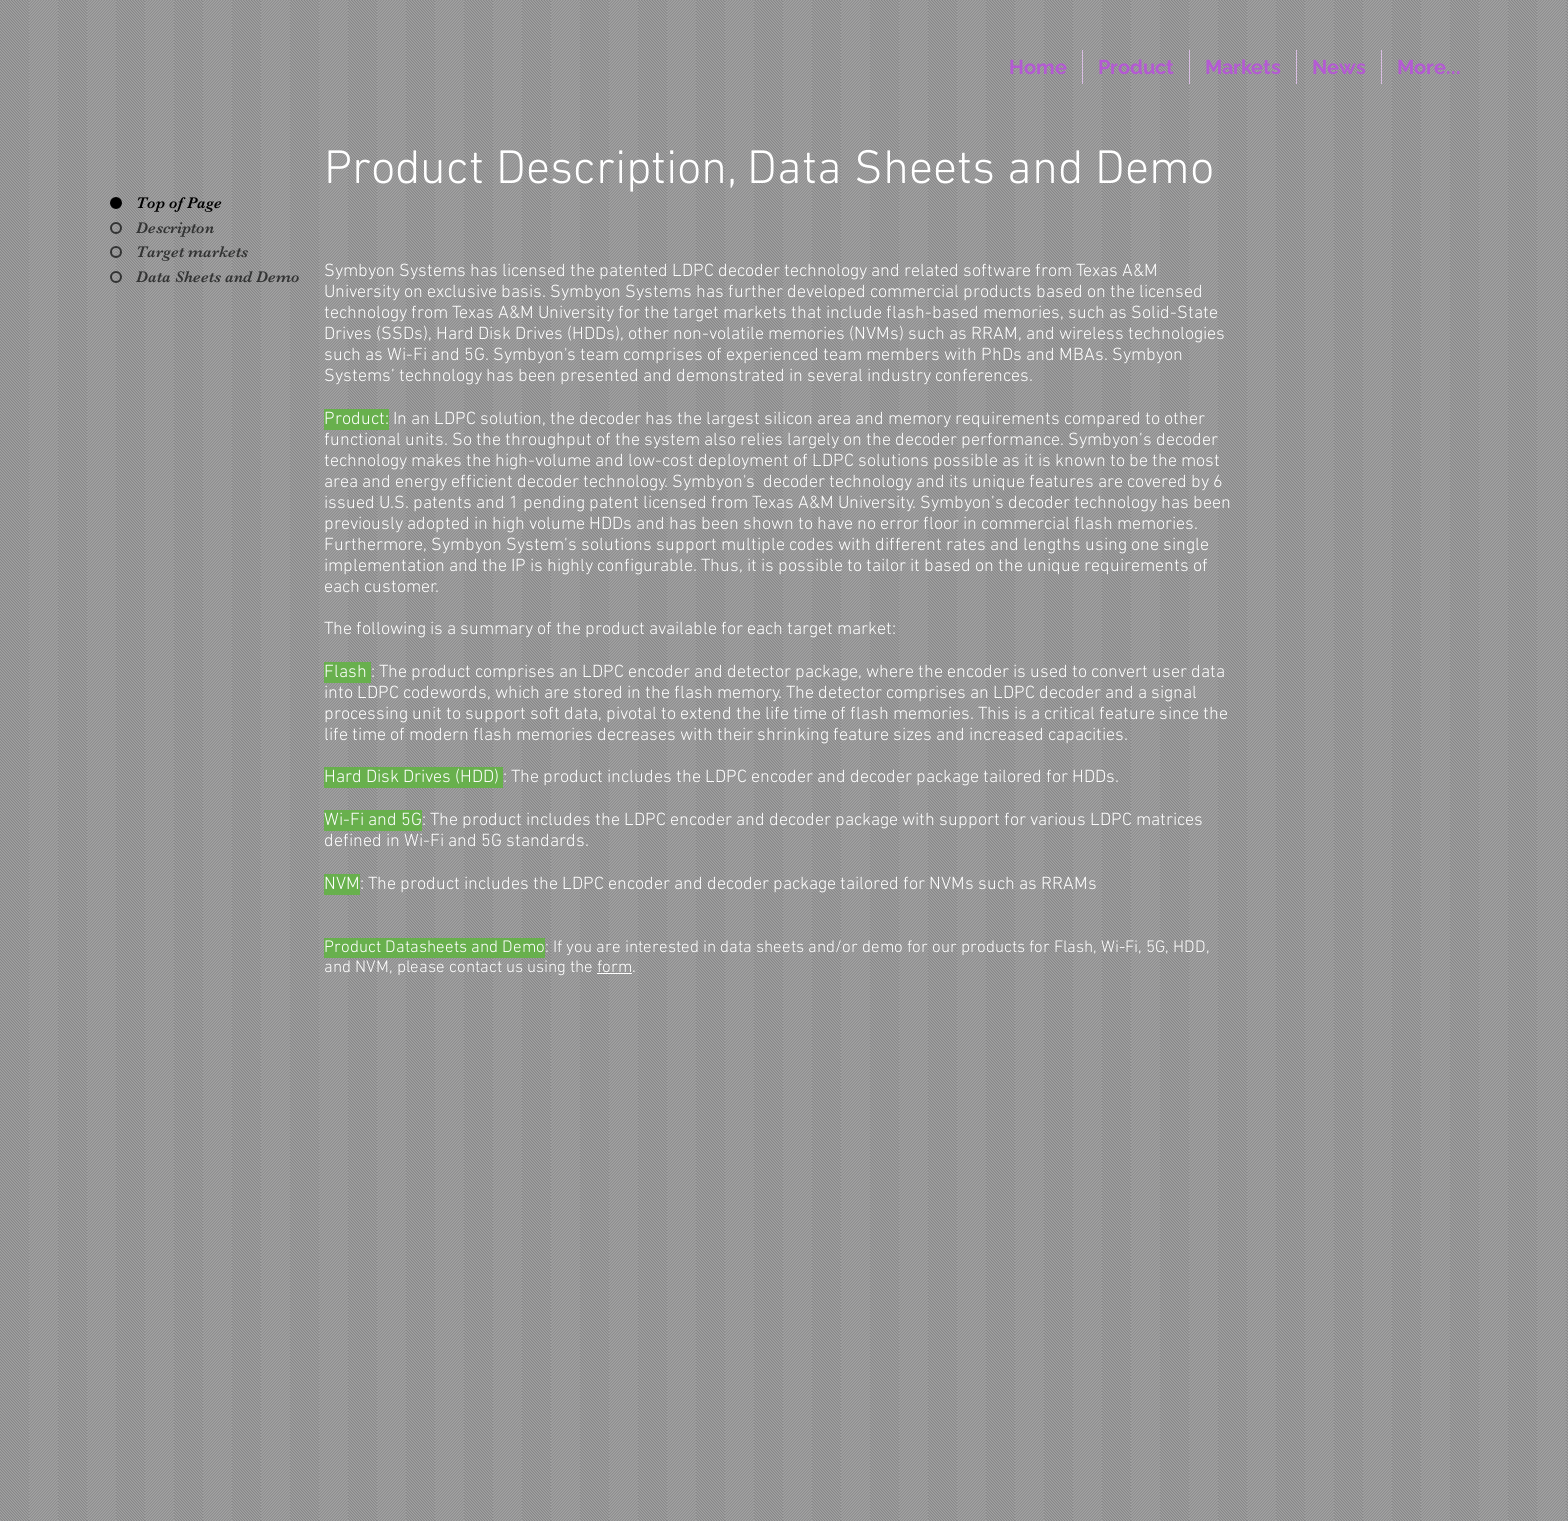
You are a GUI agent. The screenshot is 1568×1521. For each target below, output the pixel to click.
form (614, 968)
